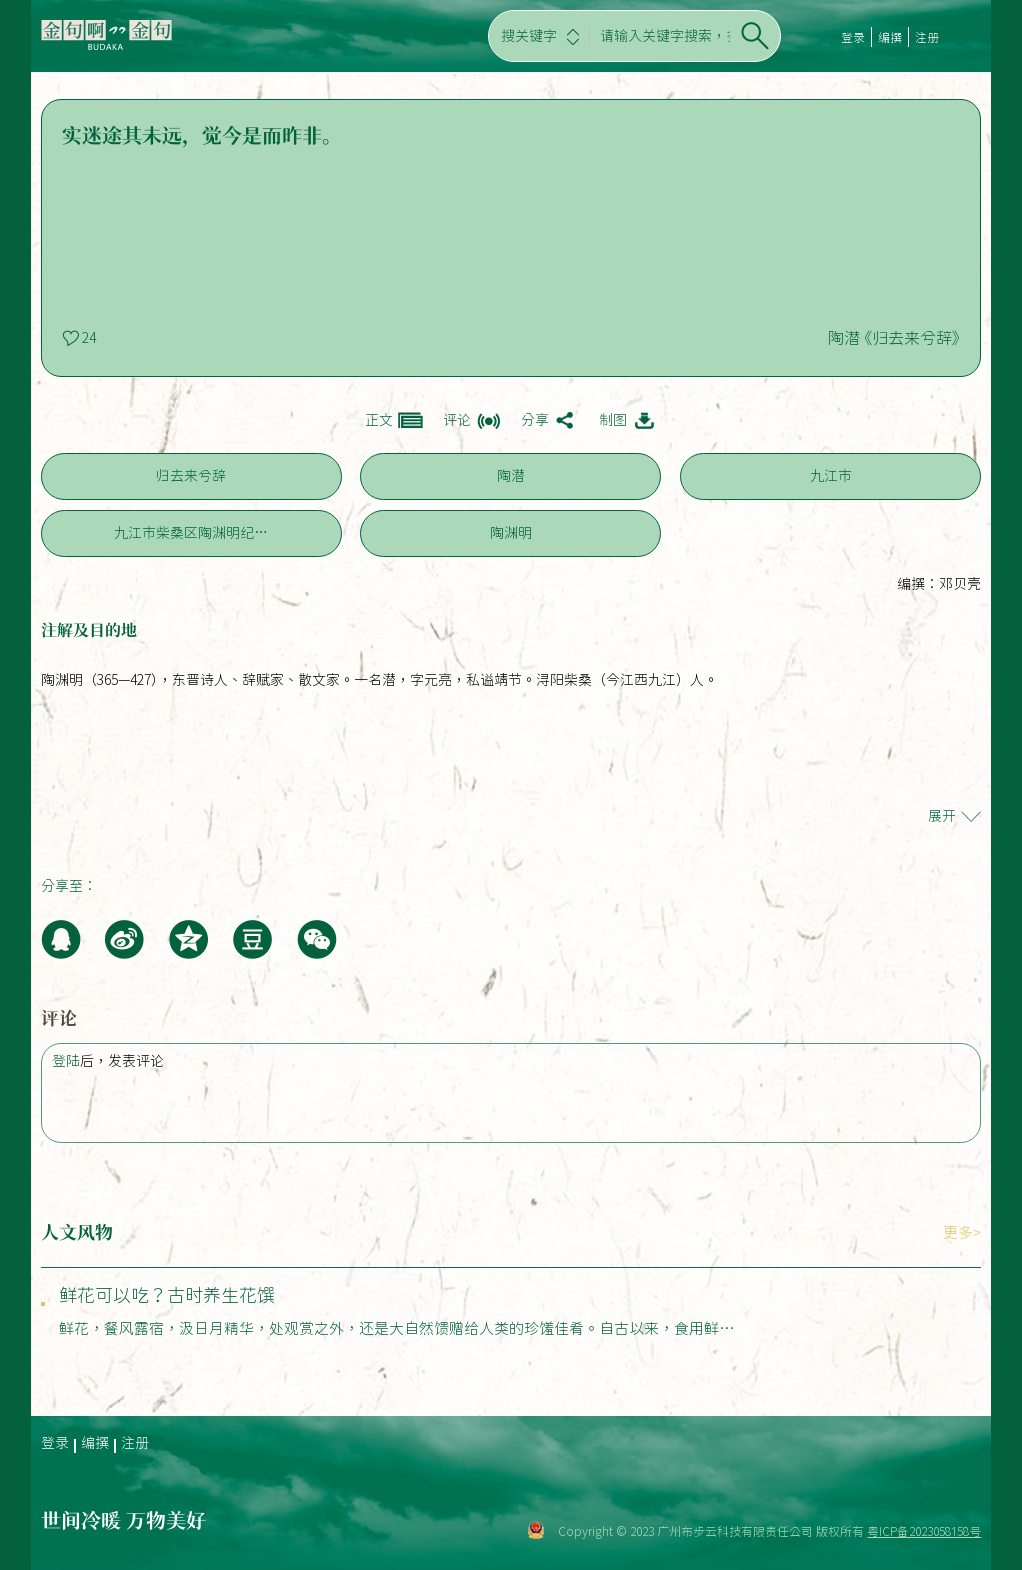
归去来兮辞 (191, 476)
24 (89, 338)
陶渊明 (511, 533)
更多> (962, 1232)
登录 (853, 37)
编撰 (890, 37)
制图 (613, 420)
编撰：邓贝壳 (939, 584)
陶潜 (511, 476)
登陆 (66, 1061)
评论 (457, 420)
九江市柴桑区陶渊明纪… (191, 533)
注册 (927, 37)
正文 (379, 420)
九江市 (831, 476)
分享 (535, 420)
